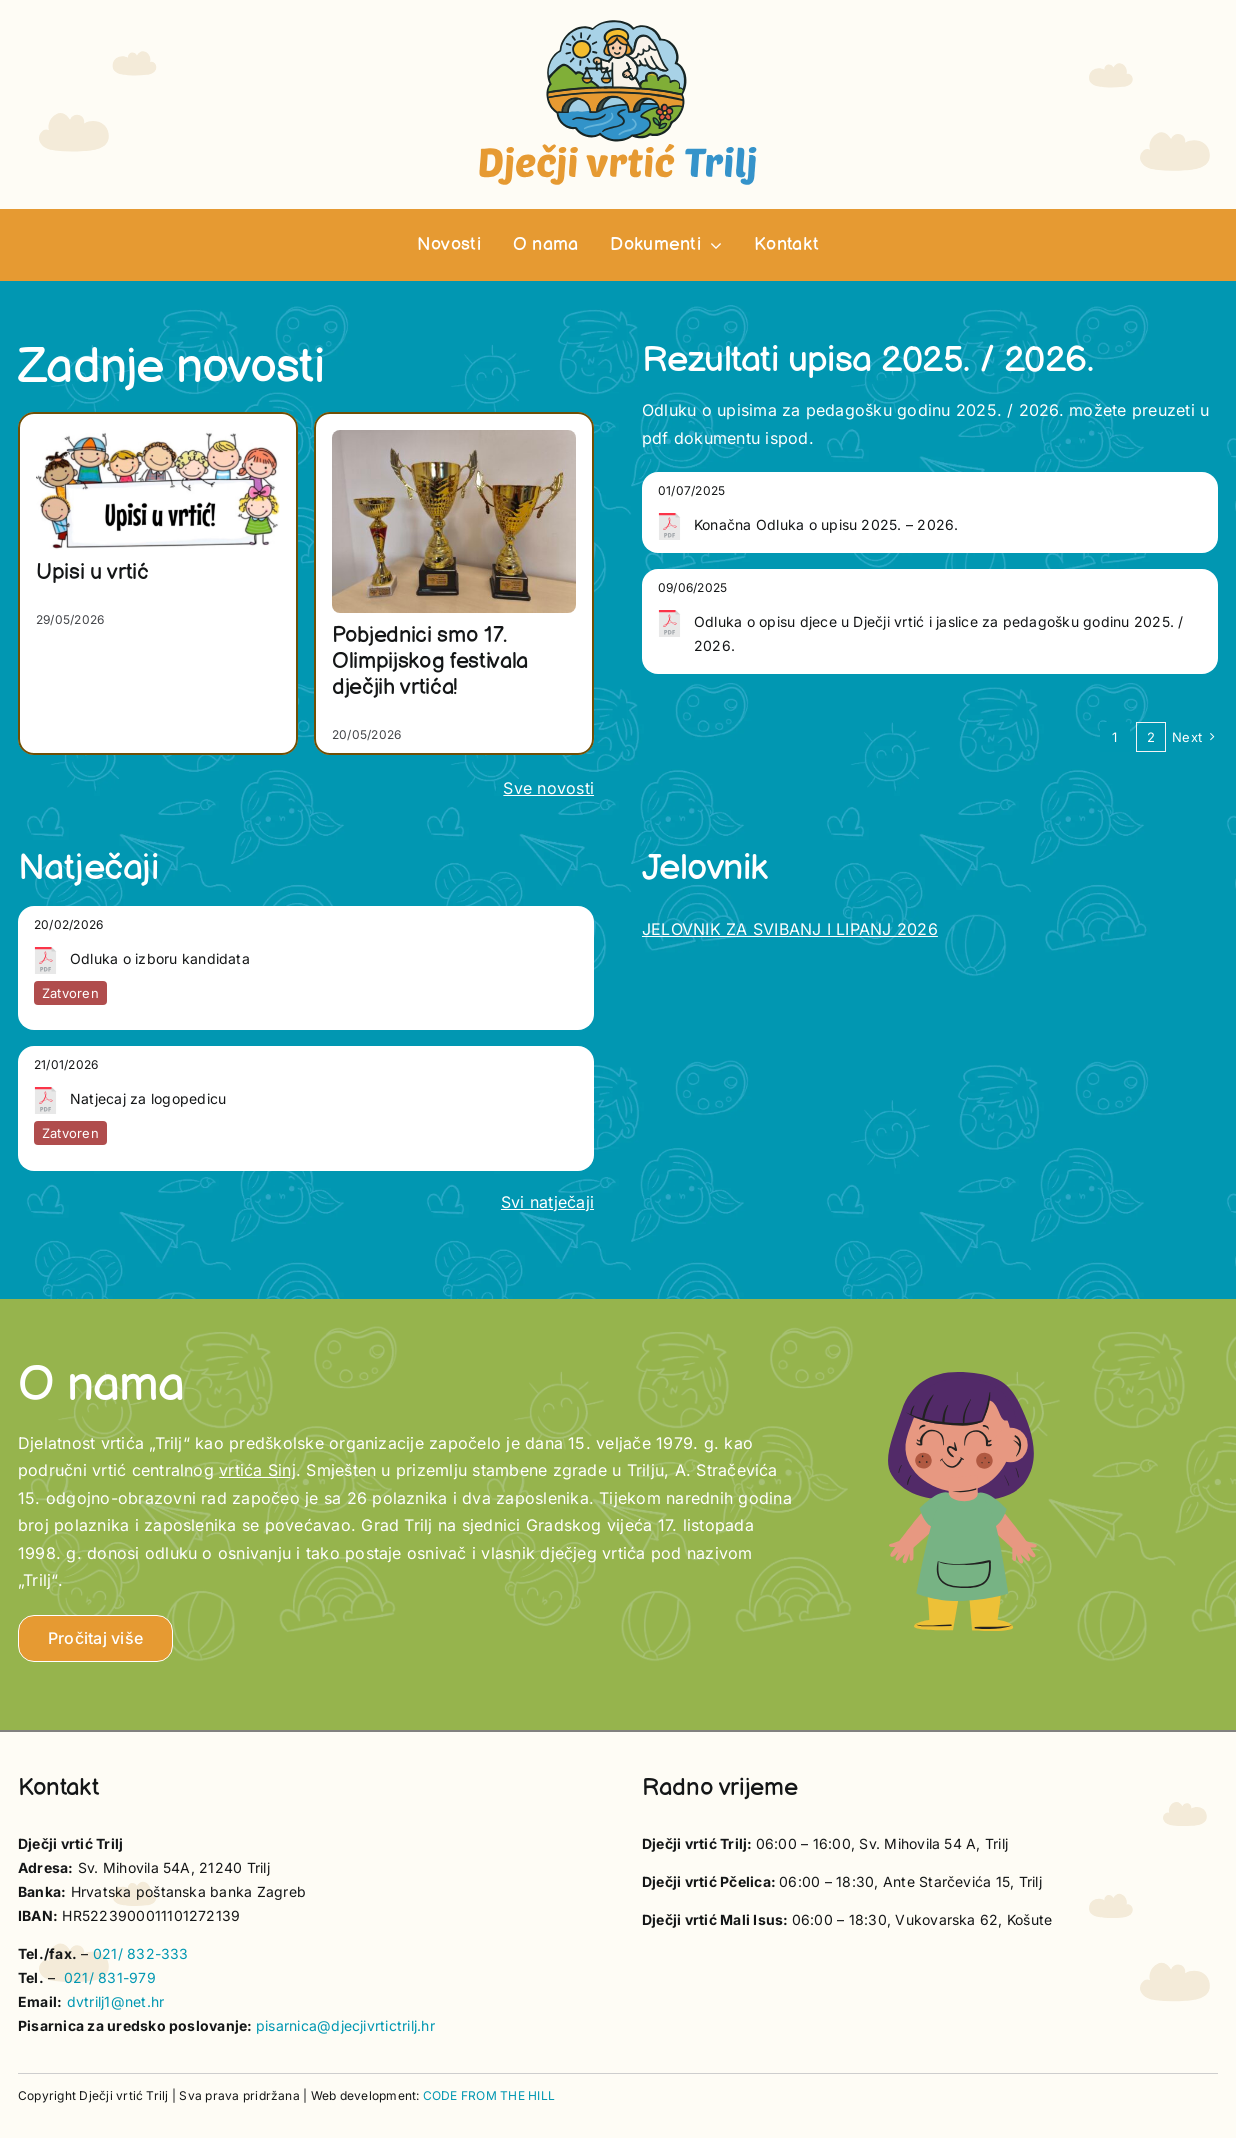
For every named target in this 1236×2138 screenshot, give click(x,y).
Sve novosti (548, 788)
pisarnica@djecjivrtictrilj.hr (345, 2025)
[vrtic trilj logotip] (618, 26)
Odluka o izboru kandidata (160, 958)
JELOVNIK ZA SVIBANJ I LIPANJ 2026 (790, 929)
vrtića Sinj (257, 1470)
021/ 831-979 (110, 1977)
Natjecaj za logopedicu (148, 1098)
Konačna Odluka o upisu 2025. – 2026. (826, 524)
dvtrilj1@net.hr (116, 2001)
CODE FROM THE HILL (489, 2095)
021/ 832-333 (141, 1953)
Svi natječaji (547, 1202)
